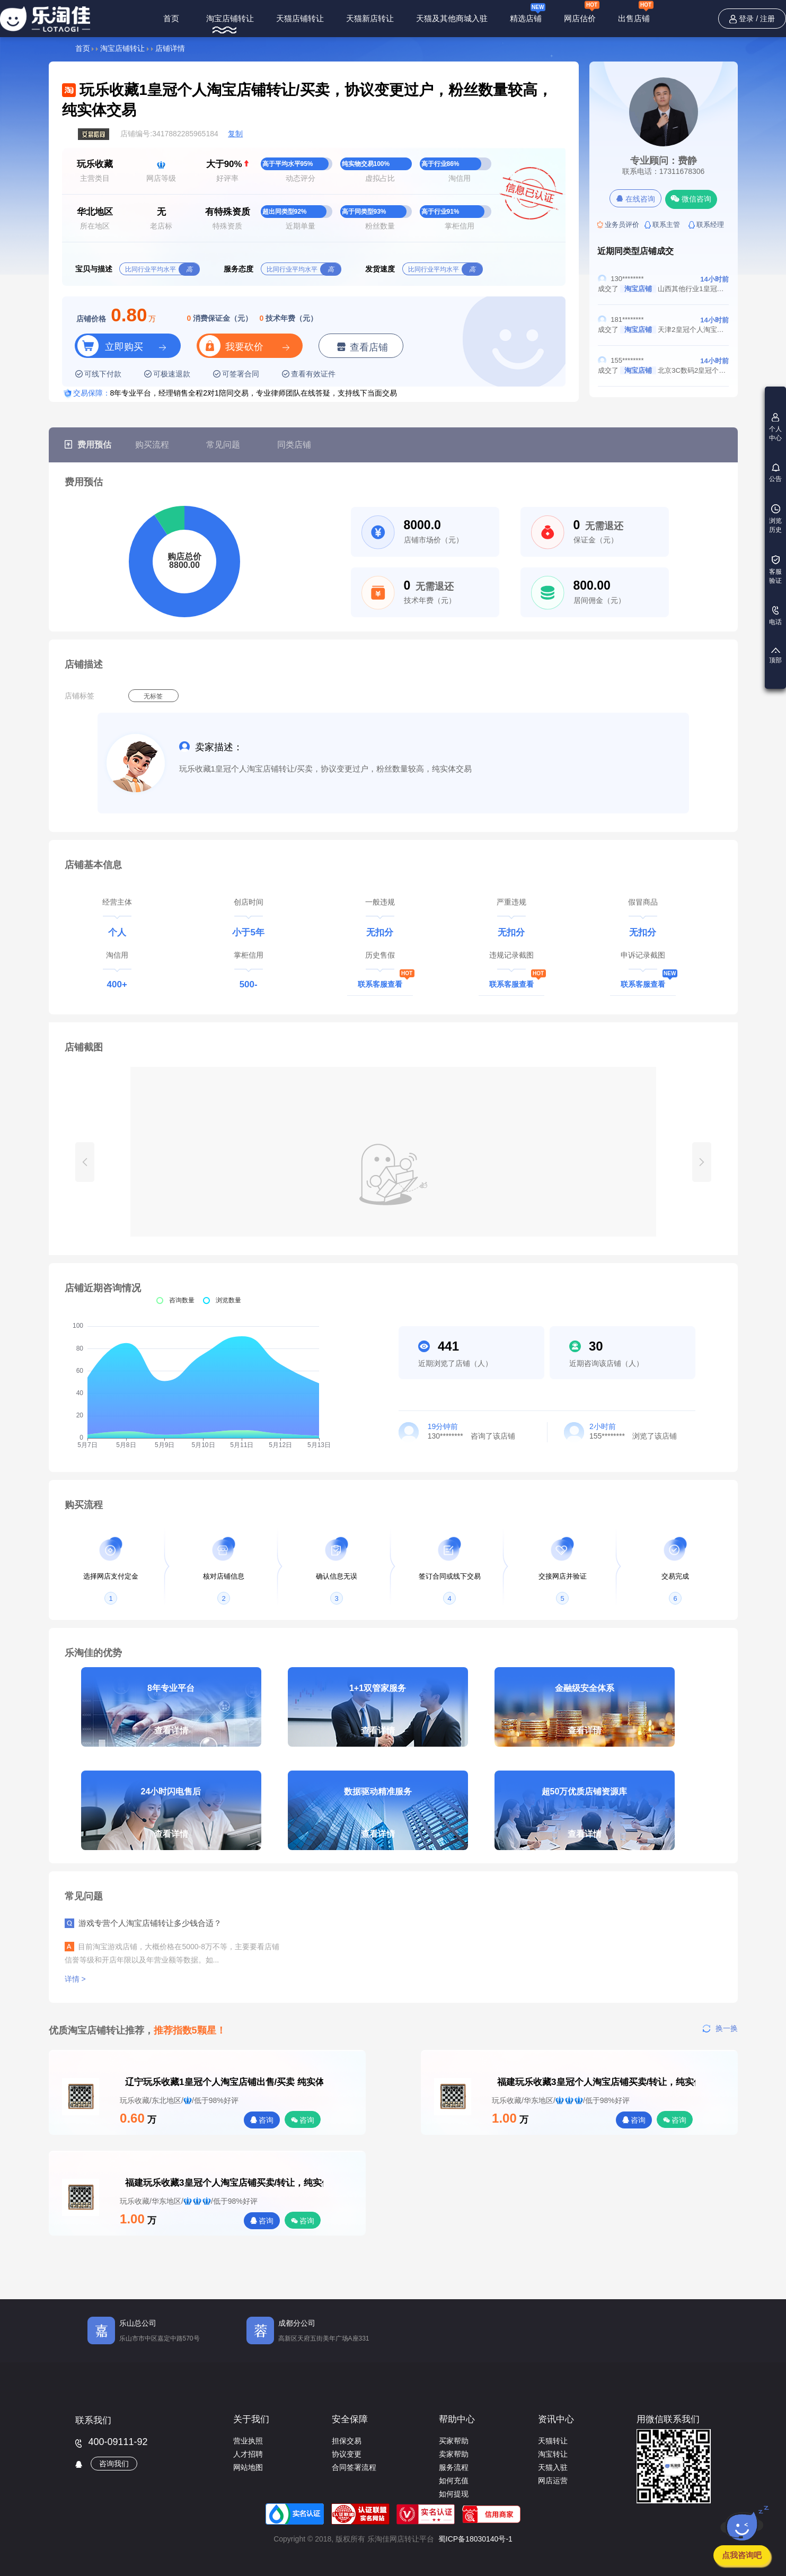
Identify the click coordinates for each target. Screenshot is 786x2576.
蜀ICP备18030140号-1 (475, 2539)
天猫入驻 (553, 2467)
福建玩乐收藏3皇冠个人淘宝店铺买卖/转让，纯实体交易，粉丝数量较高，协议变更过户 (512, 2082)
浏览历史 (775, 518)
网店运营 (553, 2480)
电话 (775, 616)
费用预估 (88, 444)
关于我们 (251, 2419)
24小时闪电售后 (171, 1818)
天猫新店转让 (370, 18)
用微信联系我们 (668, 2419)
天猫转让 (553, 2441)
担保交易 (346, 2441)
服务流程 (454, 2467)
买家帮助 (454, 2441)
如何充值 (454, 2480)
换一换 (720, 2028)
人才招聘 (248, 2454)
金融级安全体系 (584, 1715)
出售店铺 (635, 13)
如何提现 (454, 2494)
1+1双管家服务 (378, 1715)
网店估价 (581, 13)
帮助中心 (457, 2419)
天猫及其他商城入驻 (452, 18)
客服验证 (775, 569)
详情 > (76, 1979)
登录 (746, 18)
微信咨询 (690, 199)
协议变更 (346, 2454)
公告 (775, 473)
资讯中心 (556, 2419)
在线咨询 (635, 199)
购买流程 (152, 444)
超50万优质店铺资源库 (584, 1818)
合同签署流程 (354, 2467)
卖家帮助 (454, 2454)
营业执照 (248, 2441)
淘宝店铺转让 (230, 18)
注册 (767, 18)
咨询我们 (114, 2463)
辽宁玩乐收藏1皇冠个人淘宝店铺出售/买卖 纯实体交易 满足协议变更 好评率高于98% (140, 2082)
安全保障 (350, 2419)
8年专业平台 (171, 1715)
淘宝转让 (553, 2454)
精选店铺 (527, 12)
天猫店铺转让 (300, 18)
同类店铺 (294, 444)
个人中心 (775, 427)
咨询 (261, 2120)
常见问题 (223, 444)
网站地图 (248, 2467)
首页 (171, 18)
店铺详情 (170, 48)
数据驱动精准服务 (378, 1818)
